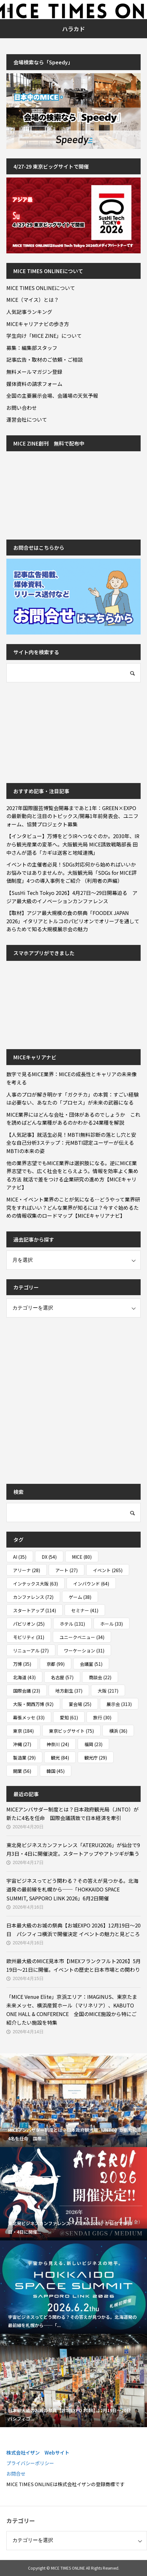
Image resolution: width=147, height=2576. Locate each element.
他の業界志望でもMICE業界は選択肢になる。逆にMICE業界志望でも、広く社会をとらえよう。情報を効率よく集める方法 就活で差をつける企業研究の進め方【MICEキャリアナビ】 (72, 1175)
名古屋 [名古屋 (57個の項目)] (62, 1677)
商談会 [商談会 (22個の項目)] (100, 1677)
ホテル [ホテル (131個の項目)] (72, 1624)
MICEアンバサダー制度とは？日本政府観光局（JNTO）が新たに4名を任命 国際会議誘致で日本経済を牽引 (72, 1813)
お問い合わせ (21, 407)
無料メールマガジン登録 (34, 371)
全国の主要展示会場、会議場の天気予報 (52, 395)
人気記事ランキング (29, 312)
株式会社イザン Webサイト (37, 2452)
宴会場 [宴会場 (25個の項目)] (80, 1704)
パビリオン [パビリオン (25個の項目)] (29, 1624)
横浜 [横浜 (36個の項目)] (118, 1731)
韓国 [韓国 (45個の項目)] (55, 1771)
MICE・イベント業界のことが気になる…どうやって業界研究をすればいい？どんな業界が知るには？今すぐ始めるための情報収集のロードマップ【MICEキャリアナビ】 (73, 1207)
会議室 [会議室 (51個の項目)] (91, 1664)
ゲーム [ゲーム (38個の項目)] (80, 1597)
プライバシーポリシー (30, 2463)
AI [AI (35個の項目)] (19, 1557)
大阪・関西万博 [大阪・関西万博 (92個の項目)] (33, 1704)
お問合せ (15, 2473)
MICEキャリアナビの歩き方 (37, 324)
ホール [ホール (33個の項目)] (111, 1624)
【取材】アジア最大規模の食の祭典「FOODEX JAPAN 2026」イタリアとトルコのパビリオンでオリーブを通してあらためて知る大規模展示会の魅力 (72, 921)
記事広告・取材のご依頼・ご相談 (44, 359)
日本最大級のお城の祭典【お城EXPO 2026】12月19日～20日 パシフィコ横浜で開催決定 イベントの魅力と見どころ (73, 1929)
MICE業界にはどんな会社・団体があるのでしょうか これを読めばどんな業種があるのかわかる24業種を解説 (73, 1119)
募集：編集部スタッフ (31, 348)
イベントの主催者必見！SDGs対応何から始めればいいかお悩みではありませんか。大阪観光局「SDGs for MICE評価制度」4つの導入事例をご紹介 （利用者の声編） (71, 872)
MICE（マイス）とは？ (32, 299)
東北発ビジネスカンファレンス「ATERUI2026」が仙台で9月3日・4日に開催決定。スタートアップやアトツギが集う (73, 1849)
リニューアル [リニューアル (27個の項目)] (31, 1650)
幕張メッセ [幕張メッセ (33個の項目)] (29, 1717)
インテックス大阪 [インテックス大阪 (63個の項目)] (35, 1583)
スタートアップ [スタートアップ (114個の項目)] (34, 1610)
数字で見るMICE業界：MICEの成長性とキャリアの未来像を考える (71, 1078)
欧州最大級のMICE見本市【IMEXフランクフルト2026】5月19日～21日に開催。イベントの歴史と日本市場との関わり (73, 1965)
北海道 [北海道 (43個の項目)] (24, 1677)
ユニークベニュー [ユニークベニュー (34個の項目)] (82, 1637)
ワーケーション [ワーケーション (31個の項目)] (84, 1650)
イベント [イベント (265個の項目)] (107, 1570)
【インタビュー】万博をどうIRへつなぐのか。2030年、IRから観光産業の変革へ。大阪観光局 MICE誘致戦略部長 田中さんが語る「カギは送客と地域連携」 (72, 844)
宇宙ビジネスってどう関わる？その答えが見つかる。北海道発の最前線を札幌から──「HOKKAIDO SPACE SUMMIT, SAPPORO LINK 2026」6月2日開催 (72, 1889)
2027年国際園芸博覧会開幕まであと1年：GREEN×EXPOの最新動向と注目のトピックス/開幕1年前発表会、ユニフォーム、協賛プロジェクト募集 (72, 816)
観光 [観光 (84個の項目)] (60, 1757)
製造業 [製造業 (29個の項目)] (24, 1757)
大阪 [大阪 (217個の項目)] (108, 1690)
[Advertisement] (54, 732)
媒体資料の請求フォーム (34, 384)
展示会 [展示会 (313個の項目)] (119, 1704)
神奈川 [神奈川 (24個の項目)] (57, 1744)
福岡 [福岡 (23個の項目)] (93, 1744)
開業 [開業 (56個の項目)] (22, 1771)
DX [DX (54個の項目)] (49, 1557)
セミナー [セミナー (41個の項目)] (84, 1610)
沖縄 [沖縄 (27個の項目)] (22, 1744)
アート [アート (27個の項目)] (66, 1570)
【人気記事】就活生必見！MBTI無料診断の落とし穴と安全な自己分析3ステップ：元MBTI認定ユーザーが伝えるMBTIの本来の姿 (71, 1143)
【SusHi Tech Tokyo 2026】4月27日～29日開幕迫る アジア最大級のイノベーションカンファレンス (71, 897)
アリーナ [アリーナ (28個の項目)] (26, 1570)
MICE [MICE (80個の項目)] (82, 1557)
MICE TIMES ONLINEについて (40, 288)
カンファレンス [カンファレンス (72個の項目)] (33, 1597)
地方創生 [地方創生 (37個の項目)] (68, 1690)
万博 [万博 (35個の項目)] (22, 1664)
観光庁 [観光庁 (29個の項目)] (95, 1757)
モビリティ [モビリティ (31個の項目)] (28, 1637)
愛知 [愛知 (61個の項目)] (69, 1717)
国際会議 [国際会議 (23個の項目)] (26, 1690)
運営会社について (26, 419)
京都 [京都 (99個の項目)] (55, 1664)
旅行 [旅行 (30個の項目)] (102, 1717)
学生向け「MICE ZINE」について (44, 335)
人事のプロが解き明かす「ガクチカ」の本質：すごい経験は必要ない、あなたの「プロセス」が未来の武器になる (72, 1099)
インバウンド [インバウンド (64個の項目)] (91, 1583)
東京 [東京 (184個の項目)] (23, 1731)
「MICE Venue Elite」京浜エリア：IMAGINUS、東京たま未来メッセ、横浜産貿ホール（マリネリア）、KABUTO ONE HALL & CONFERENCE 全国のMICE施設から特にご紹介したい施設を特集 (71, 2010)
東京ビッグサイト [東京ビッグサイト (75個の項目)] (71, 1731)
